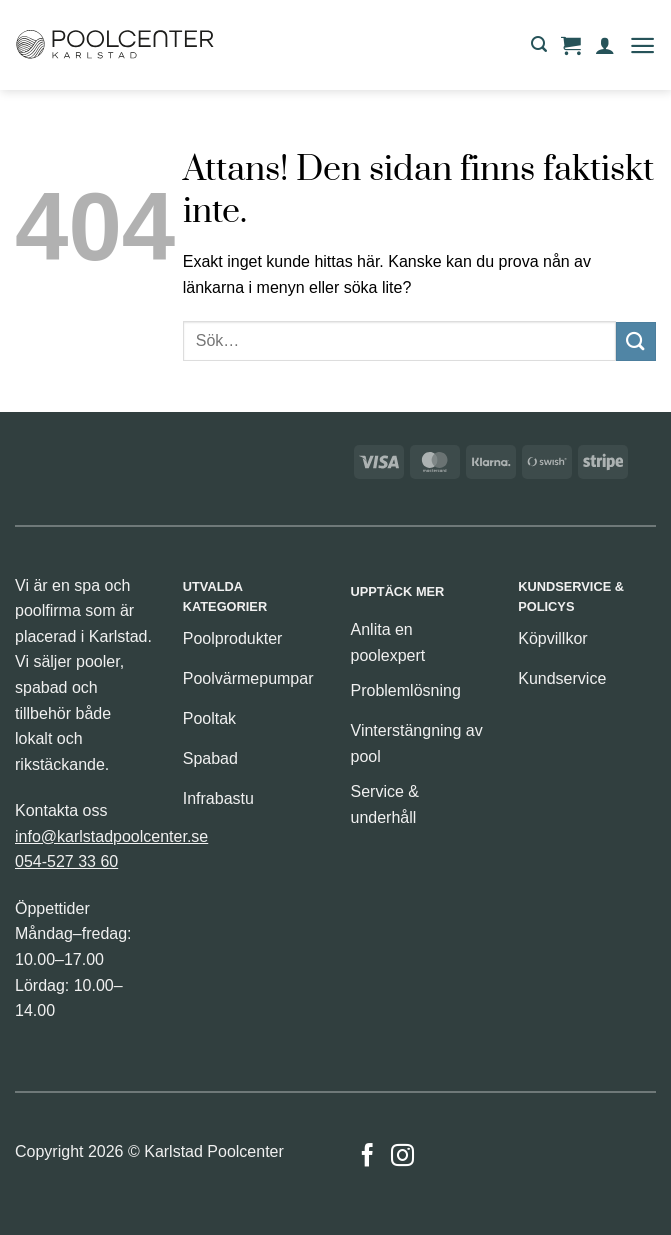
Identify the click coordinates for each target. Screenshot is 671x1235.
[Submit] (636, 341)
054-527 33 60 (66, 861)
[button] (539, 44)
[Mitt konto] (605, 45)
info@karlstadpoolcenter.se (111, 836)
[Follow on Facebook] (367, 1157)
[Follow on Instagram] (402, 1157)
